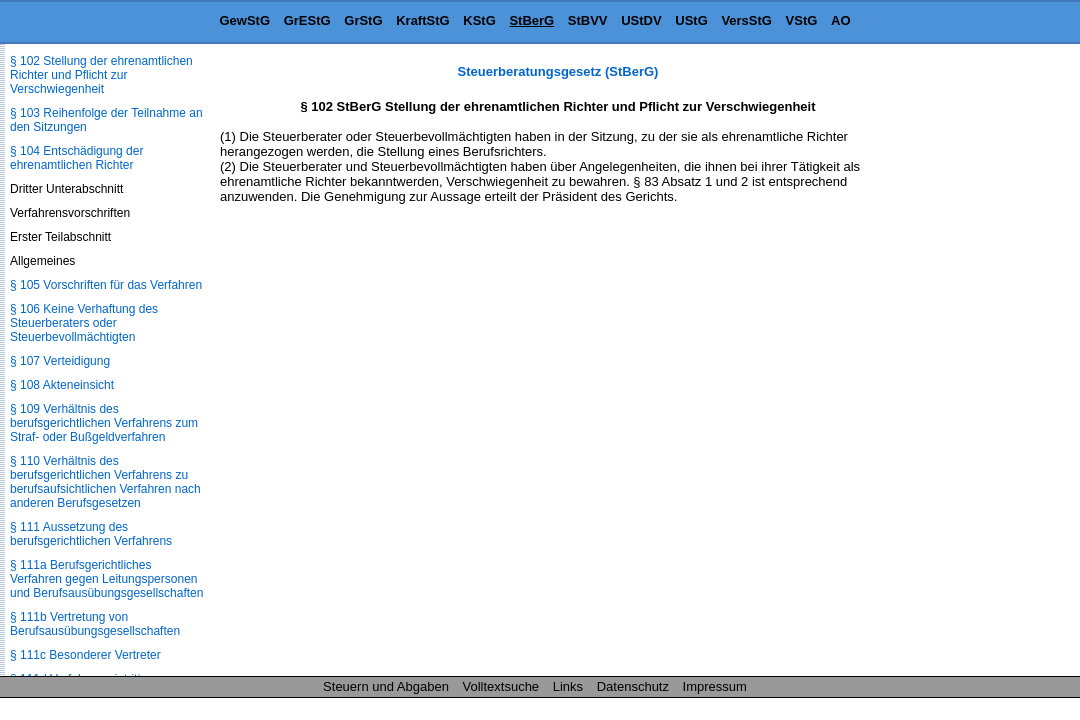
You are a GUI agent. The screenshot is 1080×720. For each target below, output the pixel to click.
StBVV (588, 20)
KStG (479, 20)
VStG (802, 20)
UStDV (641, 20)
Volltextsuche (501, 686)
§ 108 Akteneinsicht (62, 385)
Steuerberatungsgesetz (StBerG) (558, 71)
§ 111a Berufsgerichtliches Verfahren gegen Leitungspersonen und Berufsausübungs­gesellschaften (106, 579)
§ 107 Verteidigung (60, 361)
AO (841, 20)
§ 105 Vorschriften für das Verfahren (106, 285)
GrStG (363, 20)
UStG (691, 20)
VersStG (746, 20)
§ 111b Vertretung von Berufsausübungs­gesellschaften (95, 624)
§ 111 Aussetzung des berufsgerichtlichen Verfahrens (91, 534)
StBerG (531, 20)
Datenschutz (633, 686)
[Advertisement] (980, 364)
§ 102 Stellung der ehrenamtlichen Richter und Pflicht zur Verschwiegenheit (101, 75)
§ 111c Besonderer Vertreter (85, 655)
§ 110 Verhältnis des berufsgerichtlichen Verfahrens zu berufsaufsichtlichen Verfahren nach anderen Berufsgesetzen (105, 482)
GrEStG (307, 20)
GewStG (244, 20)
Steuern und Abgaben (386, 686)
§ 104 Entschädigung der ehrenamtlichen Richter (76, 158)
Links (568, 686)
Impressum (715, 686)
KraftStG (422, 20)
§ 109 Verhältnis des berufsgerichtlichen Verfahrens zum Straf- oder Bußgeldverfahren (104, 423)
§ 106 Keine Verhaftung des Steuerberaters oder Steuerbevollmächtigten (84, 323)
